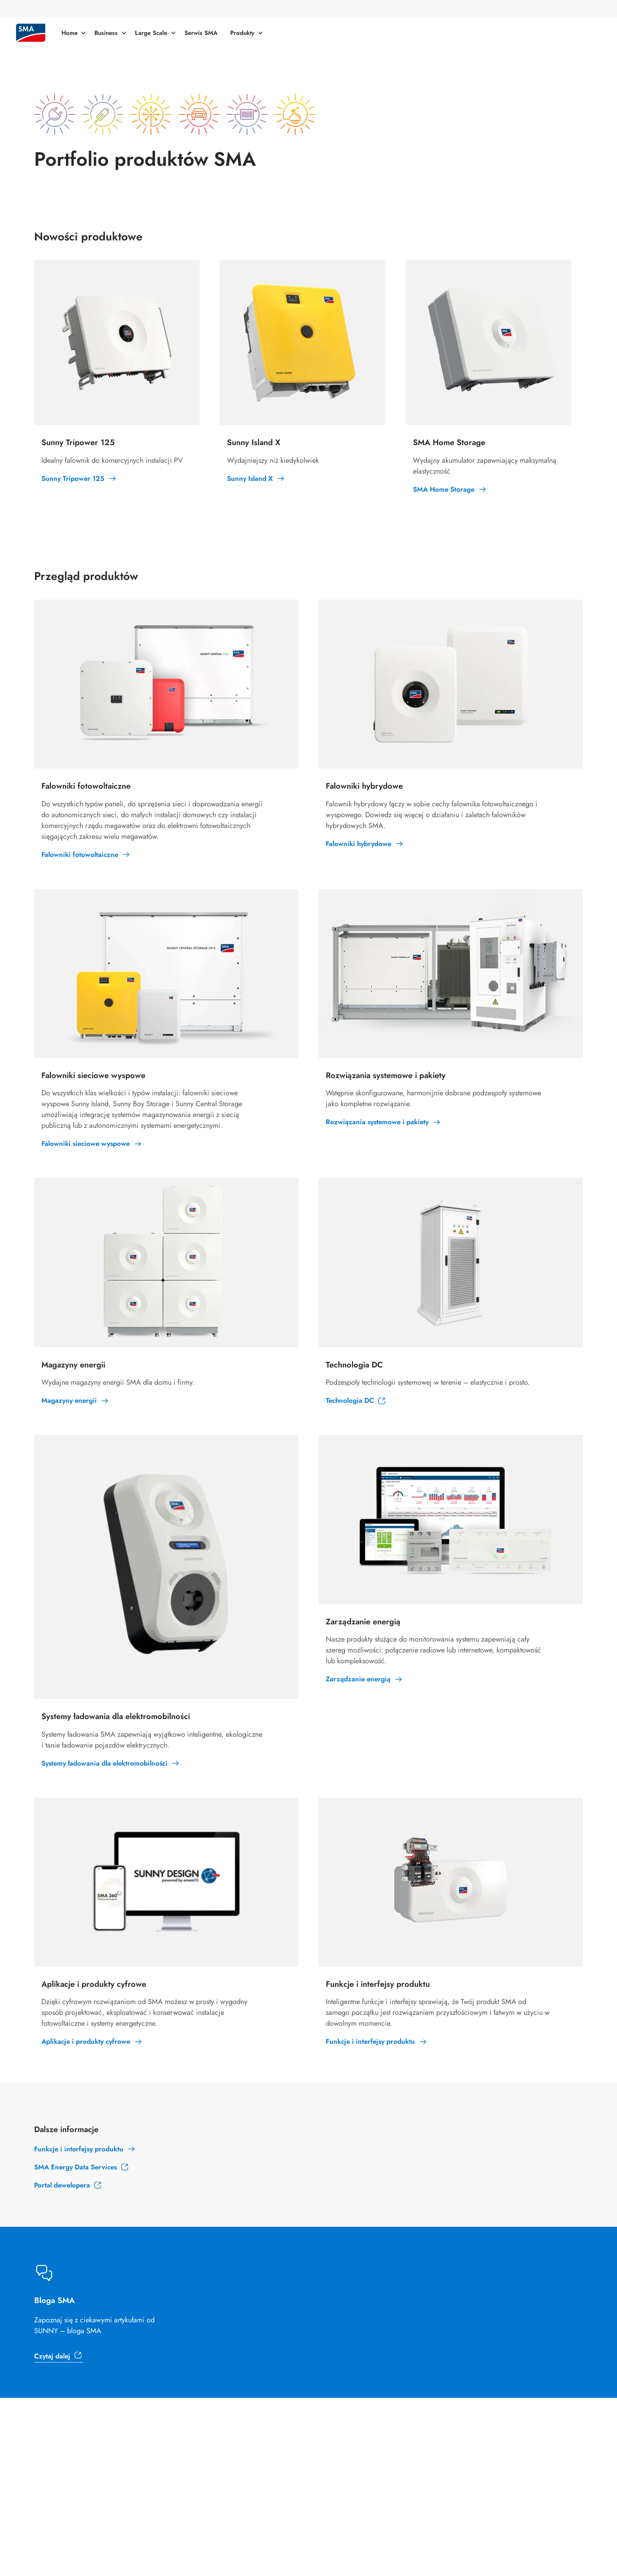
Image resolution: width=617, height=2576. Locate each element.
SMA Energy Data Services (75, 2167)
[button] (582, 8)
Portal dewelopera (62, 2185)
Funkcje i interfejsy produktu (78, 2149)
